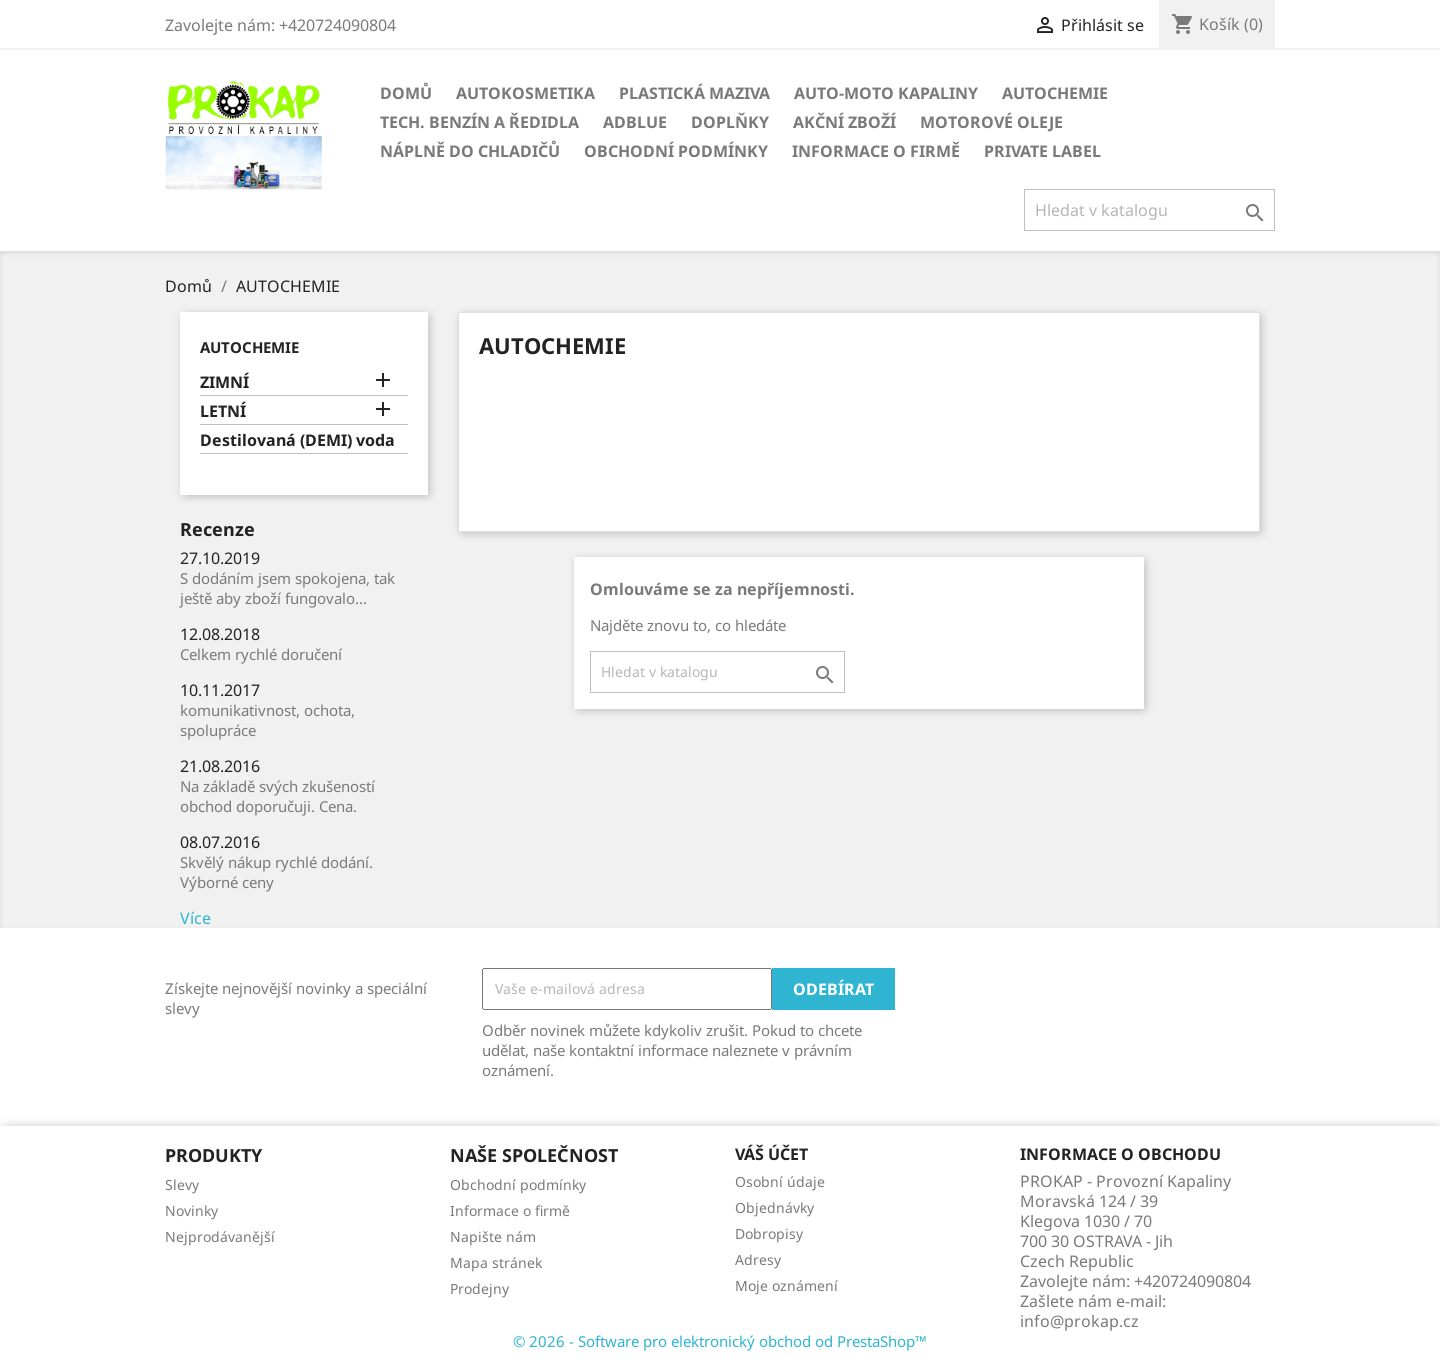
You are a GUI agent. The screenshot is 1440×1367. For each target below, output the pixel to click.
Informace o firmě (876, 151)
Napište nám (493, 1236)
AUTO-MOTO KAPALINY (886, 93)
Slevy (182, 1184)
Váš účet (771, 1154)
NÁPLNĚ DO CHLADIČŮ (470, 151)
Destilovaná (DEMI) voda (297, 440)
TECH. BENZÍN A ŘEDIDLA (479, 122)
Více (195, 918)
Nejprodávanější (220, 1236)
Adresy (758, 1259)
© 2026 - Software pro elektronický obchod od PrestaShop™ (720, 1341)
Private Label (1042, 151)
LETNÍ (223, 411)
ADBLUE (635, 122)
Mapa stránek (496, 1262)
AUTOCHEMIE (1055, 93)
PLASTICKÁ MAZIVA (694, 93)
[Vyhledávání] (1149, 210)
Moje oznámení (786, 1285)
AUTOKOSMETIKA (525, 93)
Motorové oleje (991, 122)
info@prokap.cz (1079, 1321)
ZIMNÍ (224, 382)
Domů (406, 93)
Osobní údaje (780, 1181)
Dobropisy (769, 1233)
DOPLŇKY (730, 122)
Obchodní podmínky (676, 151)
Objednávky (774, 1207)
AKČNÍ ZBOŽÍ (844, 122)
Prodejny (479, 1288)
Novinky (191, 1210)
